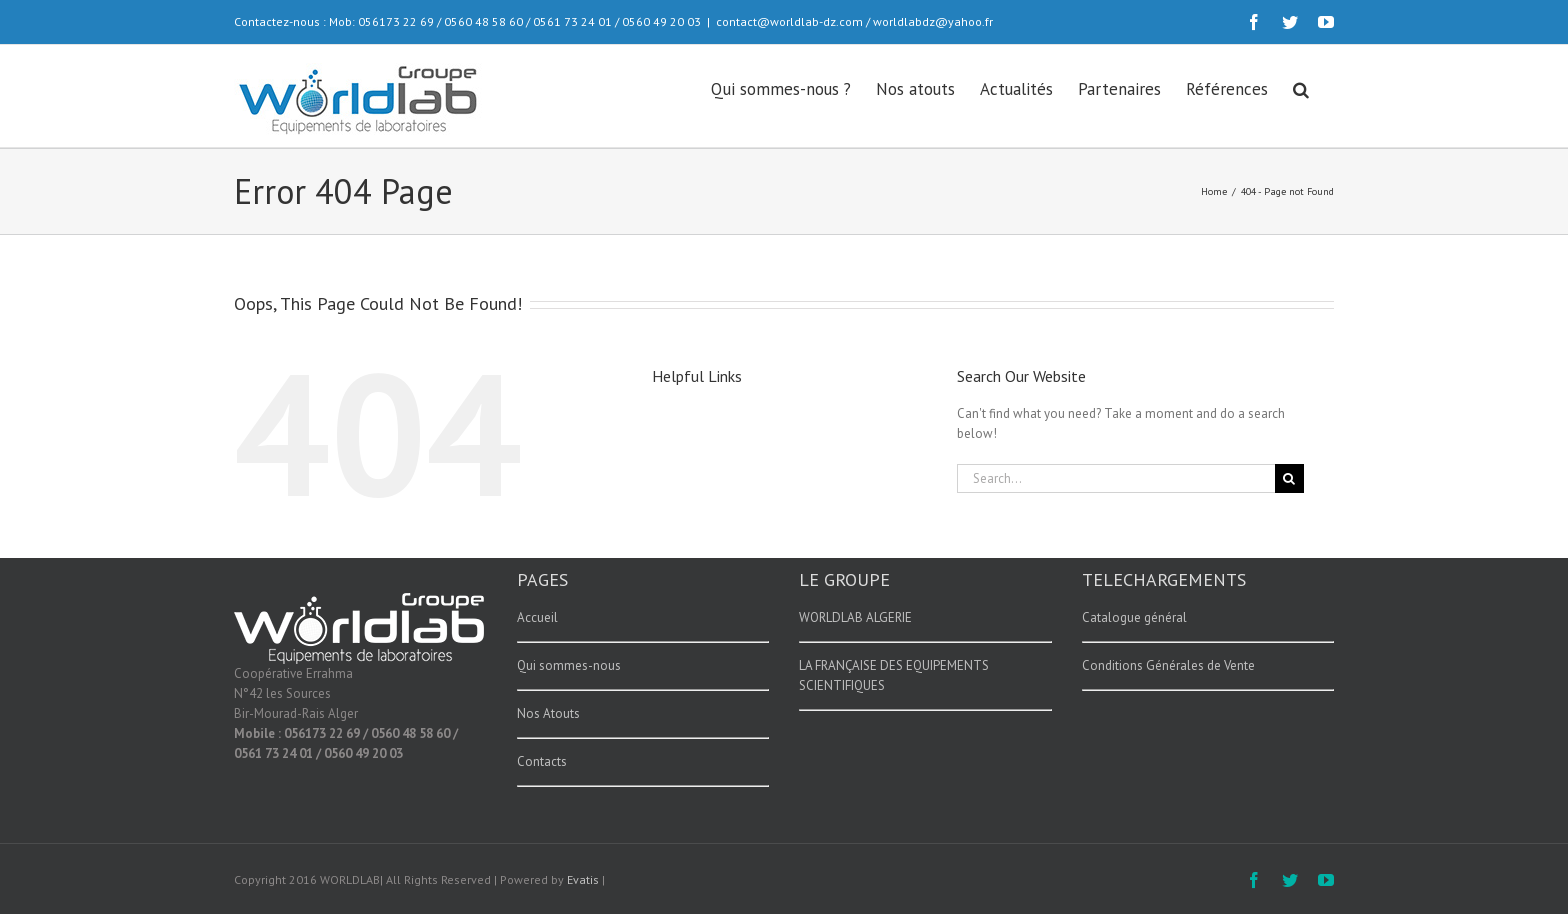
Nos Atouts (548, 713)
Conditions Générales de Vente (1168, 665)
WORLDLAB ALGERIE (855, 617)
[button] (1301, 88)
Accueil (537, 617)
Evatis (583, 879)
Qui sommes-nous (569, 665)
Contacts (542, 761)
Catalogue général (1134, 617)
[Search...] (1116, 478)
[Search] (1289, 478)
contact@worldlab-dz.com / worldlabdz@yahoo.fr (854, 21)
